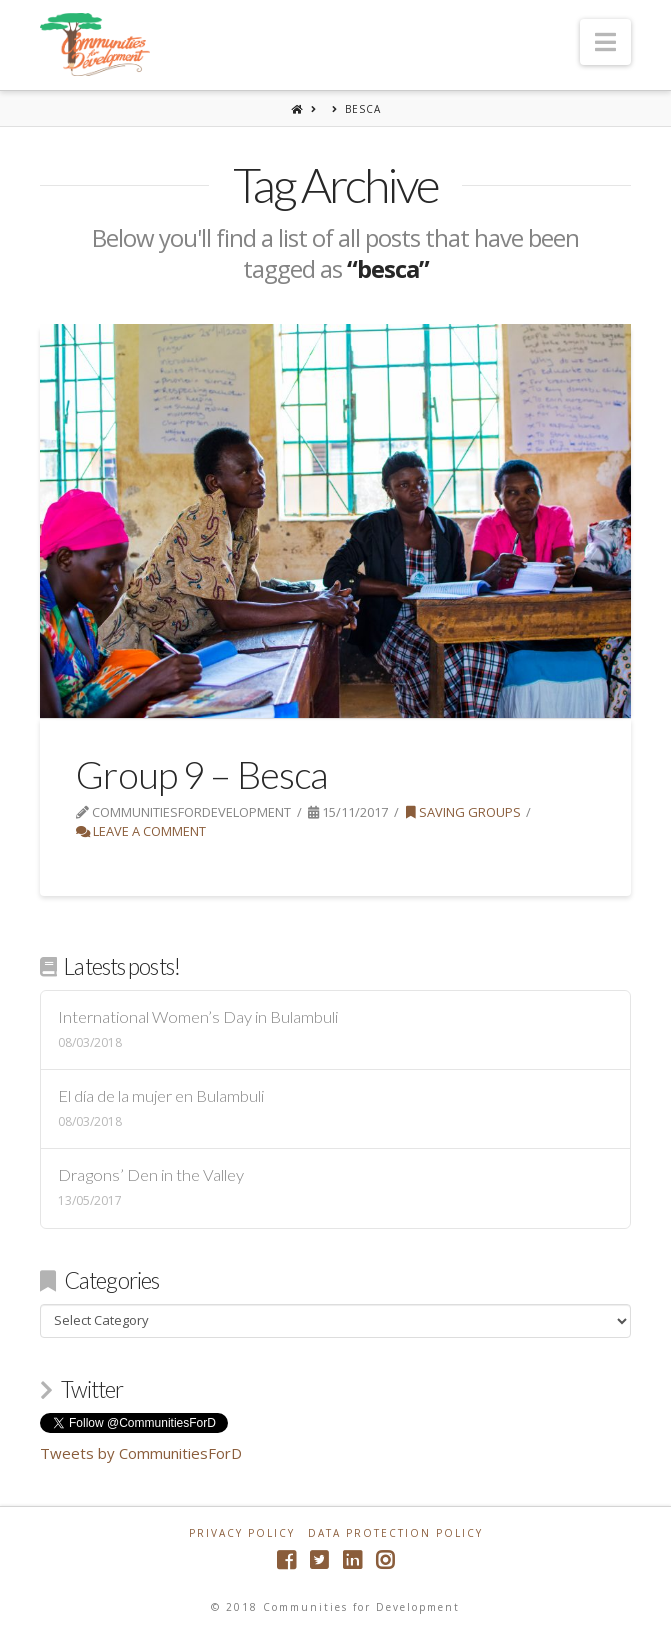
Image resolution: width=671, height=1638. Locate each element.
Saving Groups (463, 812)
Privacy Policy (242, 1533)
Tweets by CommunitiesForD (141, 1453)
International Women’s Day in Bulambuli (198, 1017)
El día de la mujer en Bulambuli (161, 1096)
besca (363, 109)
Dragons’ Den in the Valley (151, 1175)
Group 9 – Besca (201, 774)
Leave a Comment (141, 831)
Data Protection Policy (395, 1533)
